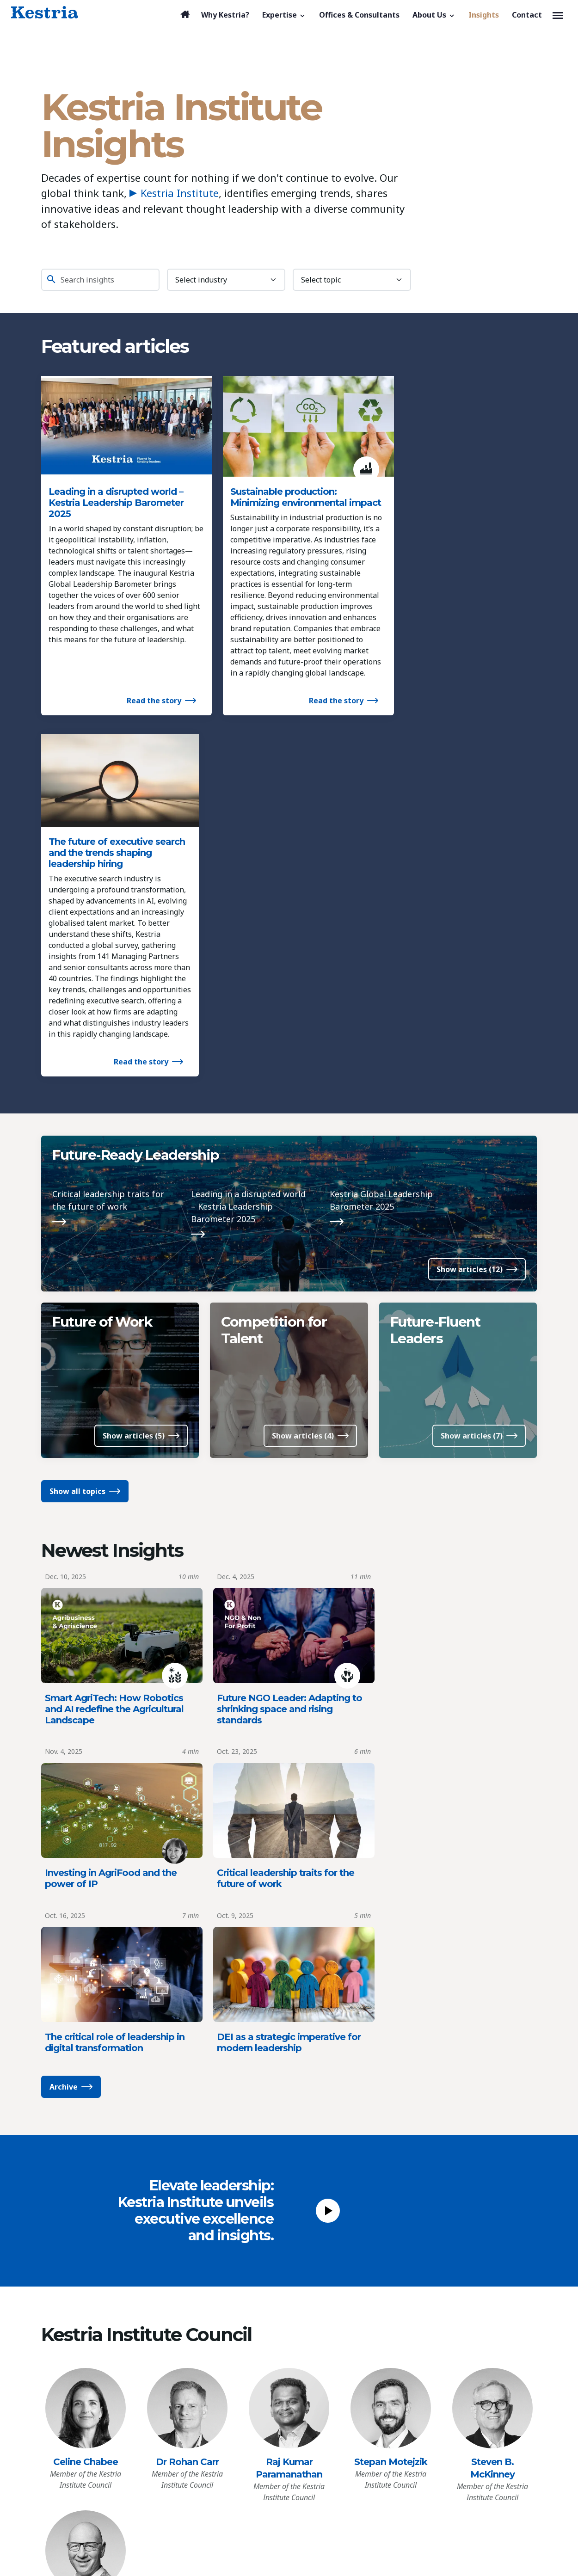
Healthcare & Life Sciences (217, 2383)
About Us (320, 2262)
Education (188, 2342)
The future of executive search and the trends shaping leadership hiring (455, 494)
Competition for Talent (274, 995)
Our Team (312, 2299)
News (305, 2314)
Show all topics (77, 1158)
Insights (69, 2348)
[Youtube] (462, 2279)
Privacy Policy (69, 2396)
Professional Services (208, 2427)
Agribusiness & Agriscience (218, 2298)
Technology (190, 2442)
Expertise (196, 2262)
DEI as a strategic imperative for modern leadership (455, 1542)
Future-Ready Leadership (136, 818)
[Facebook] (445, 2279)
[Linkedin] (428, 2279)
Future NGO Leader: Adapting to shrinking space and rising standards (286, 1374)
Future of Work (103, 987)
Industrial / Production (210, 2398)
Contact (67, 2373)
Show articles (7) (472, 1103)
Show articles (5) (134, 1103)
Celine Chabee (85, 1961)
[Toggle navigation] (557, 14)
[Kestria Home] (45, 12)
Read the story (141, 725)
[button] (284, 14)
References (314, 2329)
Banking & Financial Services (221, 2313)
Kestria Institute (174, 193)
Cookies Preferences (81, 2415)
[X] (479, 2279)
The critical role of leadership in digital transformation (283, 1542)
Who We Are (316, 2285)
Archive (63, 1586)
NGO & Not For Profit (207, 2413)
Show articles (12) (470, 934)
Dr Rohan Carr (187, 1961)
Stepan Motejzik (390, 1961)
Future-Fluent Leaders (436, 995)
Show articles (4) (303, 1103)
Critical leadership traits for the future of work (108, 865)
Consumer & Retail (203, 2328)
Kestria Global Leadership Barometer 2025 (381, 865)
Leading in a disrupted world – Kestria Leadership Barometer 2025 (116, 494)
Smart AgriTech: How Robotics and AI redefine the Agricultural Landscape (114, 1374)
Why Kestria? (82, 2282)
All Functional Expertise (212, 2474)
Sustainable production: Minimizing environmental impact (275, 494)
